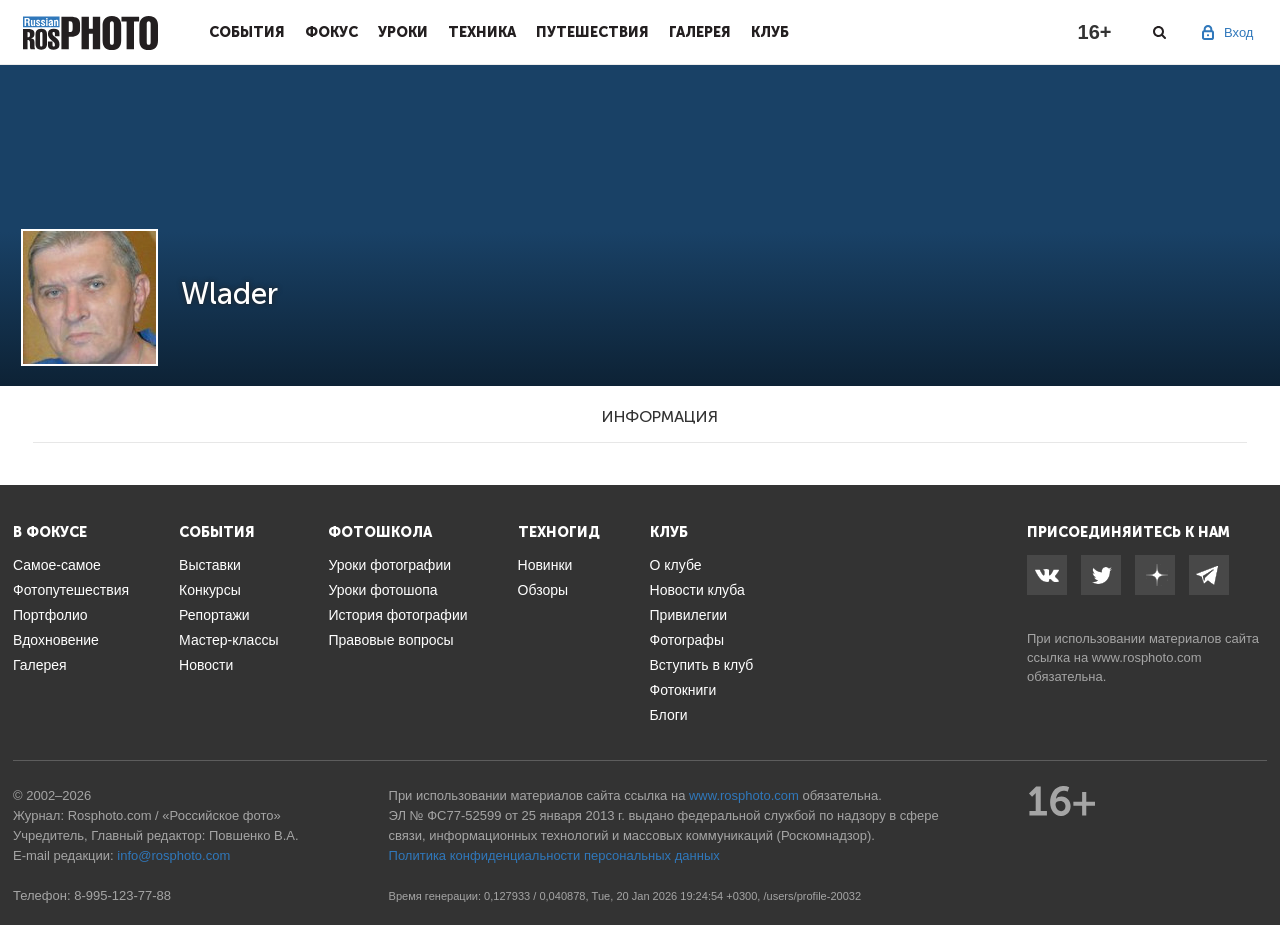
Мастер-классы (228, 640)
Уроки (403, 32)
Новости (206, 665)
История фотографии (397, 615)
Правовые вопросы (390, 640)
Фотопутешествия (71, 590)
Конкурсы (210, 590)
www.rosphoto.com (1147, 657)
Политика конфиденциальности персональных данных (554, 855)
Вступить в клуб (702, 665)
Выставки (210, 565)
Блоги (669, 715)
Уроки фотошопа (382, 590)
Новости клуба (697, 590)
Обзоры (543, 590)
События (247, 32)
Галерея (700, 32)
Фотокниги (683, 690)
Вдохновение (56, 640)
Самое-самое (57, 565)
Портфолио (50, 615)
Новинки (545, 565)
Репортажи (214, 615)
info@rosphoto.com (173, 855)
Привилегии (689, 615)
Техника (482, 32)
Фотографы (687, 640)
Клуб (770, 32)
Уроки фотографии (389, 565)
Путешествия (592, 32)
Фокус (331, 32)
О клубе (676, 565)
